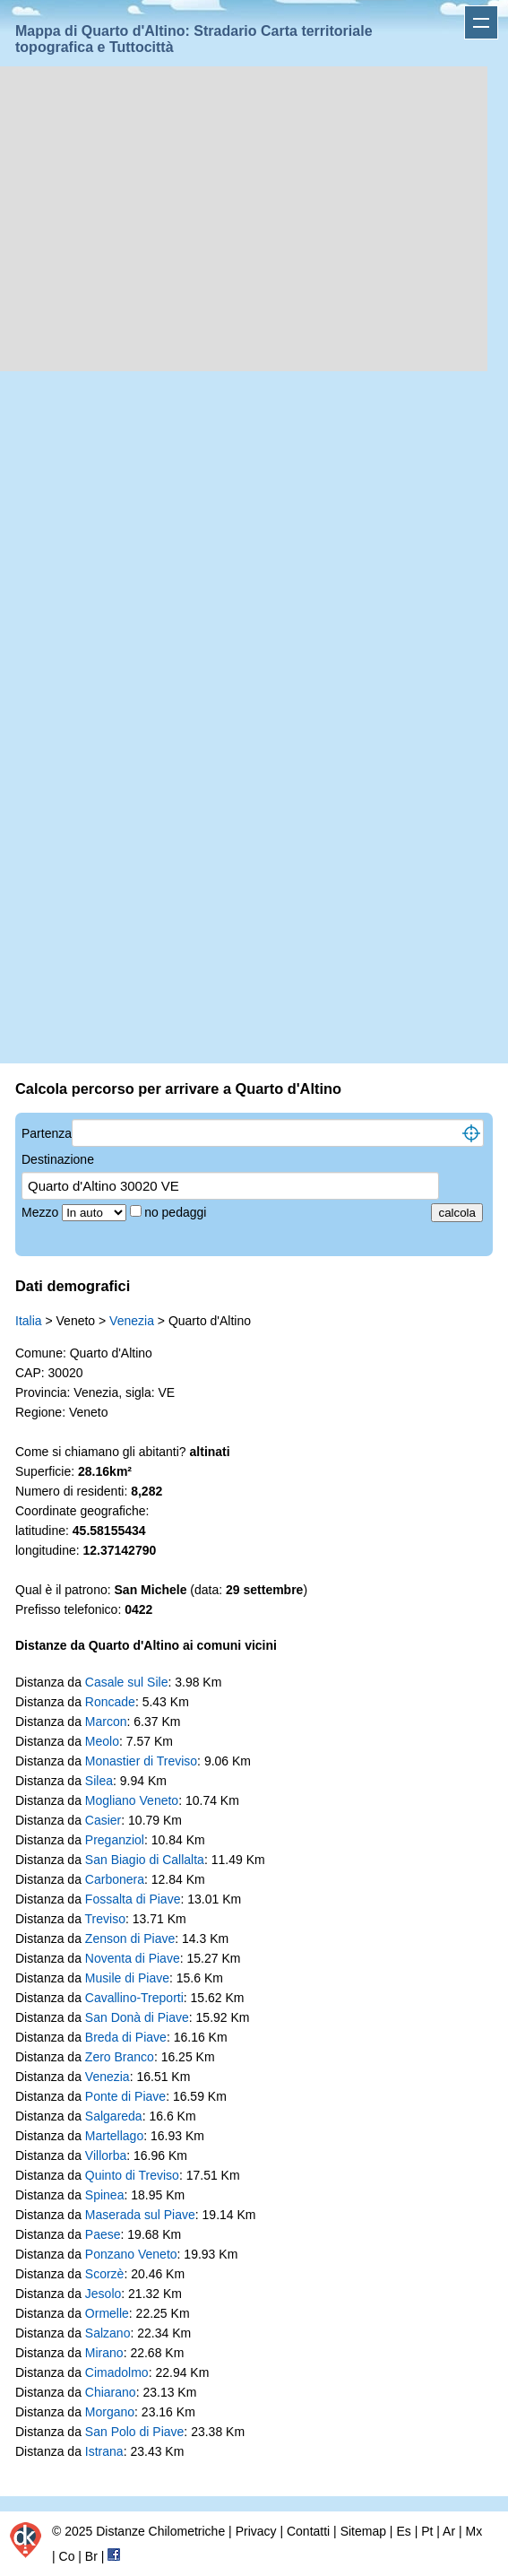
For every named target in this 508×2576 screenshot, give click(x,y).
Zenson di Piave (130, 1938)
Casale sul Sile (126, 1682)
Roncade (110, 1702)
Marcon (106, 1721)
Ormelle (107, 2313)
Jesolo (103, 2293)
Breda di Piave (126, 2037)
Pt (427, 2531)
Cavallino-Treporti (134, 1998)
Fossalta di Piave (133, 1899)
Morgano (109, 2412)
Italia (28, 1321)
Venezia (131, 1321)
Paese (103, 2234)
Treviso (105, 1919)
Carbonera (114, 1879)
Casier (103, 1820)
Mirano (104, 2353)
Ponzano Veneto (131, 2254)
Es (403, 2531)
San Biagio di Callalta (144, 1859)
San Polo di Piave (135, 2431)
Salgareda (113, 2116)
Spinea (105, 2195)
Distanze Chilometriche (160, 2531)
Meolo (102, 1741)
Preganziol (114, 1840)
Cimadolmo (117, 2372)
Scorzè (105, 2274)
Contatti (308, 2531)
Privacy (256, 2531)
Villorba (105, 2155)
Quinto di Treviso (132, 2175)
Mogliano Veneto (131, 1800)
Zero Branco (119, 2057)
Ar (449, 2531)
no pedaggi (177, 1212)
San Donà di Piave (137, 2017)
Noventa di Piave (132, 1958)
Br (91, 2556)
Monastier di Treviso (141, 1761)
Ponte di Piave (125, 2096)
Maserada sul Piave (140, 2214)
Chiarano (110, 2392)
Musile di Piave (127, 1978)
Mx (473, 2531)
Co (67, 2556)
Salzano (108, 2333)
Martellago (114, 2136)
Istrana (104, 2451)
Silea (99, 1781)
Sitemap (363, 2531)
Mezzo (42, 1212)
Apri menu (481, 22)
